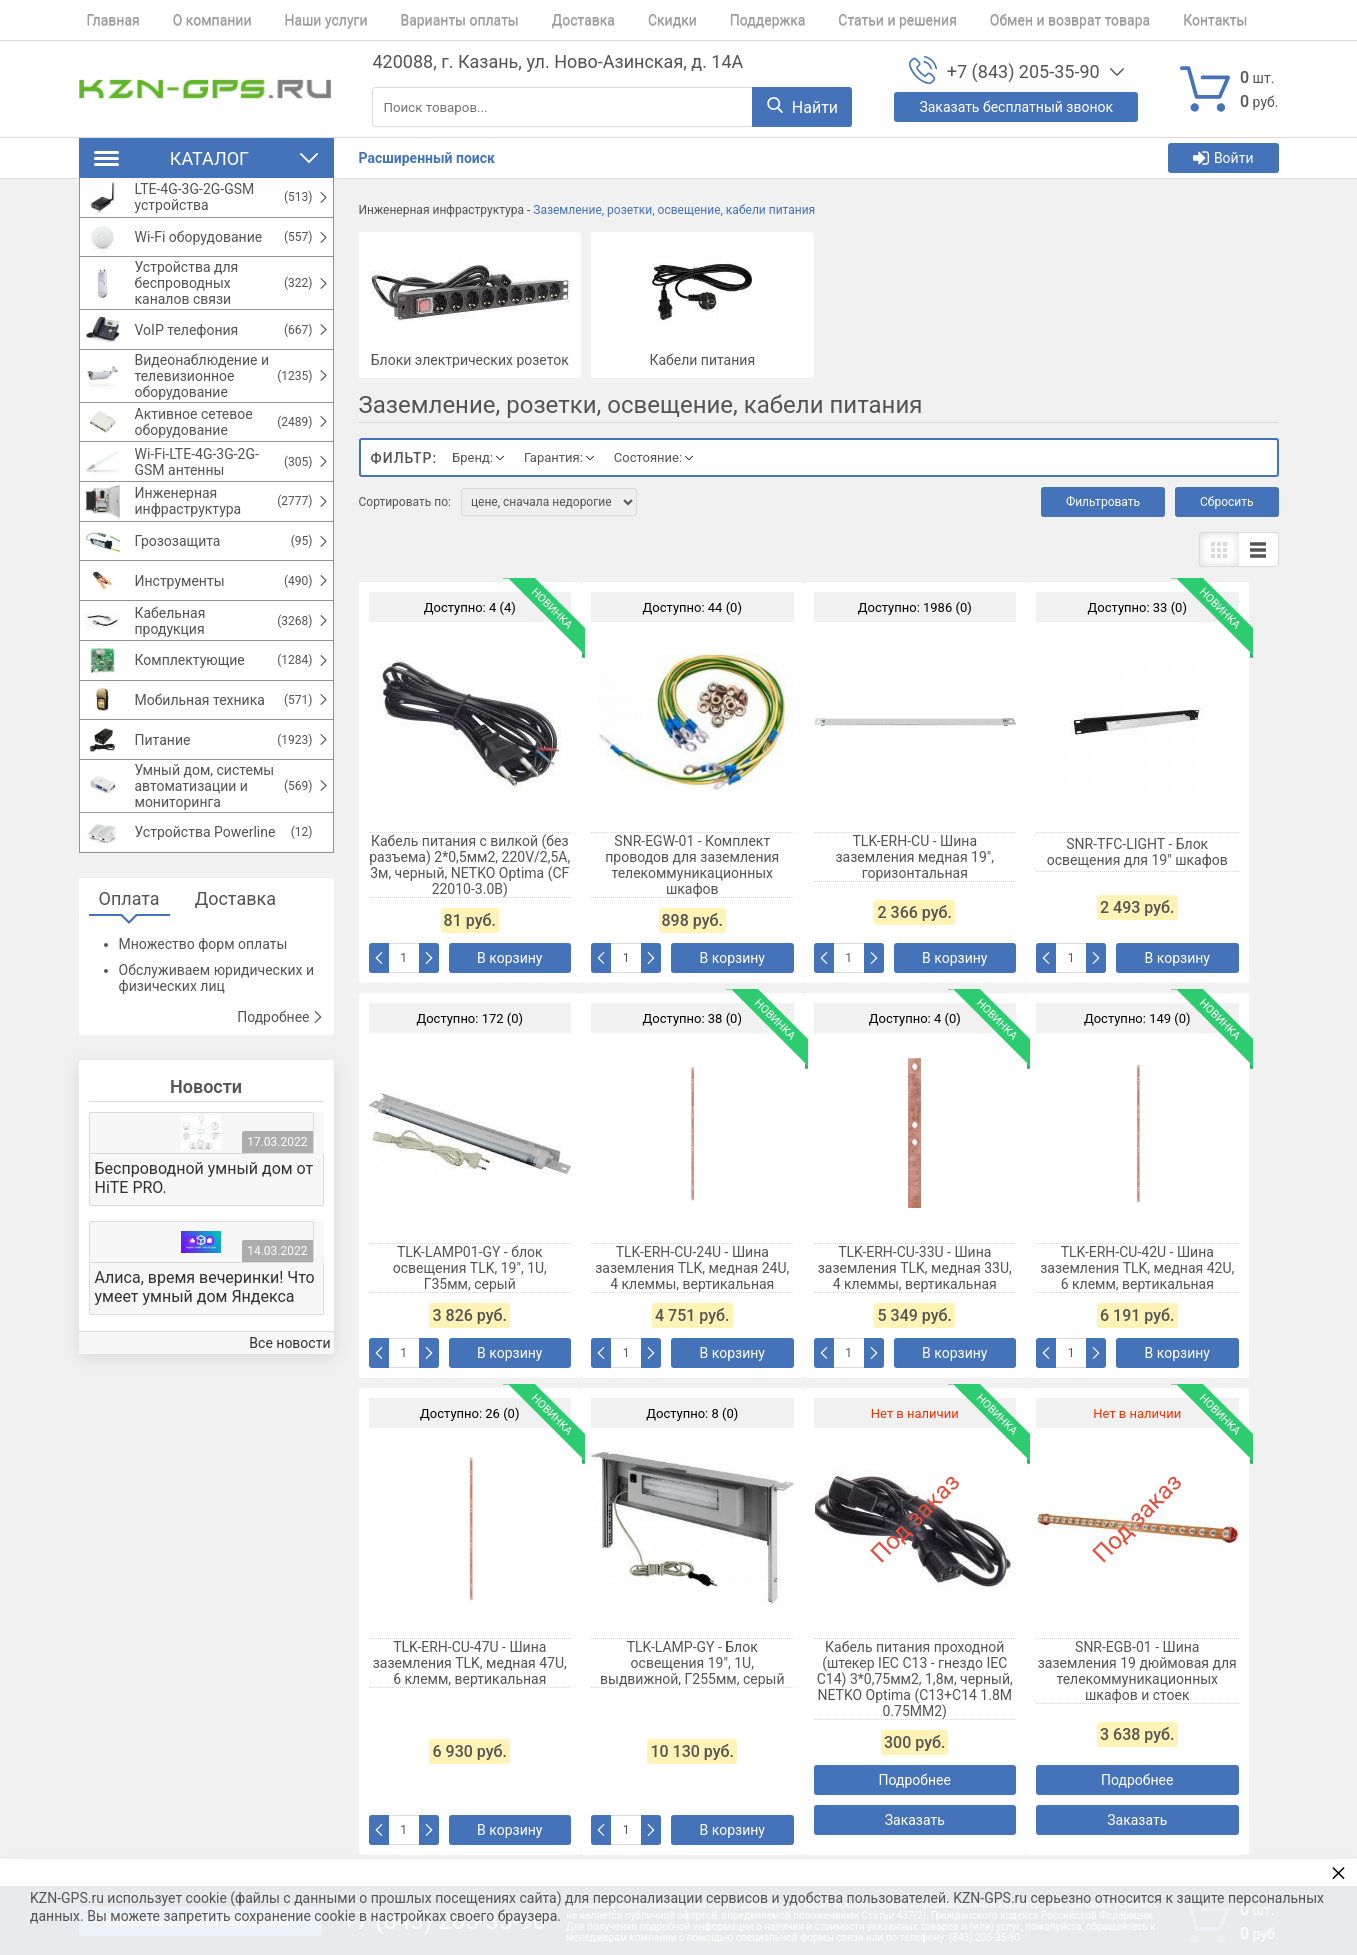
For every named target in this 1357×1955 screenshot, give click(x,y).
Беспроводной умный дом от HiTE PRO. (204, 1246)
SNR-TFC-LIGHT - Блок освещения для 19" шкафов (1137, 852)
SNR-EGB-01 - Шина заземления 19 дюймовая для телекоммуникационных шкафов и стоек (1137, 1671)
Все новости (289, 1412)
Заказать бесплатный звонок (1016, 107)
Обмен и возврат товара (998, 20)
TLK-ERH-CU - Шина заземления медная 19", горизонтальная (914, 857)
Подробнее (280, 1085)
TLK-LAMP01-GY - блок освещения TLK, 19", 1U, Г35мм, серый (470, 1268)
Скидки (624, 20)
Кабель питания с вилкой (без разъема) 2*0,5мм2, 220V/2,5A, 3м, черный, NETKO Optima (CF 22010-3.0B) (469, 865)
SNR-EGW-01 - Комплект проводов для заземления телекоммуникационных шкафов (692, 865)
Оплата (129, 966)
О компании (196, 20)
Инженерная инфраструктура (441, 210)
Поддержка (712, 20)
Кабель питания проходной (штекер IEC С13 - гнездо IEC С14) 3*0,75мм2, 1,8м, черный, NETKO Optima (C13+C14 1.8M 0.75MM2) (915, 1679)
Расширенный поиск (427, 158)
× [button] (1338, 1872)
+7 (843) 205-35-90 (1023, 71)
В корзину (509, 958)
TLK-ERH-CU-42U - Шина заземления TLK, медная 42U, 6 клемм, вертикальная (1137, 1268)
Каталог (206, 158)
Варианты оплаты (428, 20)
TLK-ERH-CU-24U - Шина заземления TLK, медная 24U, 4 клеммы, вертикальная (692, 1268)
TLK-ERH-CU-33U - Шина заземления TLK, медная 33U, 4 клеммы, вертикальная (915, 1268)
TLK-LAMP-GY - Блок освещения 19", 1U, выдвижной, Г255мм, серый (692, 1663)
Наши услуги (302, 20)
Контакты (1136, 20)
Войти (1223, 158)
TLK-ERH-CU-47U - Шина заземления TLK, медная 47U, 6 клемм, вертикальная (470, 1663)
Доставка (543, 20)
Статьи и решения (834, 20)
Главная (105, 20)
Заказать (915, 1820)
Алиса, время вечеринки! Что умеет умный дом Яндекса (205, 1355)
